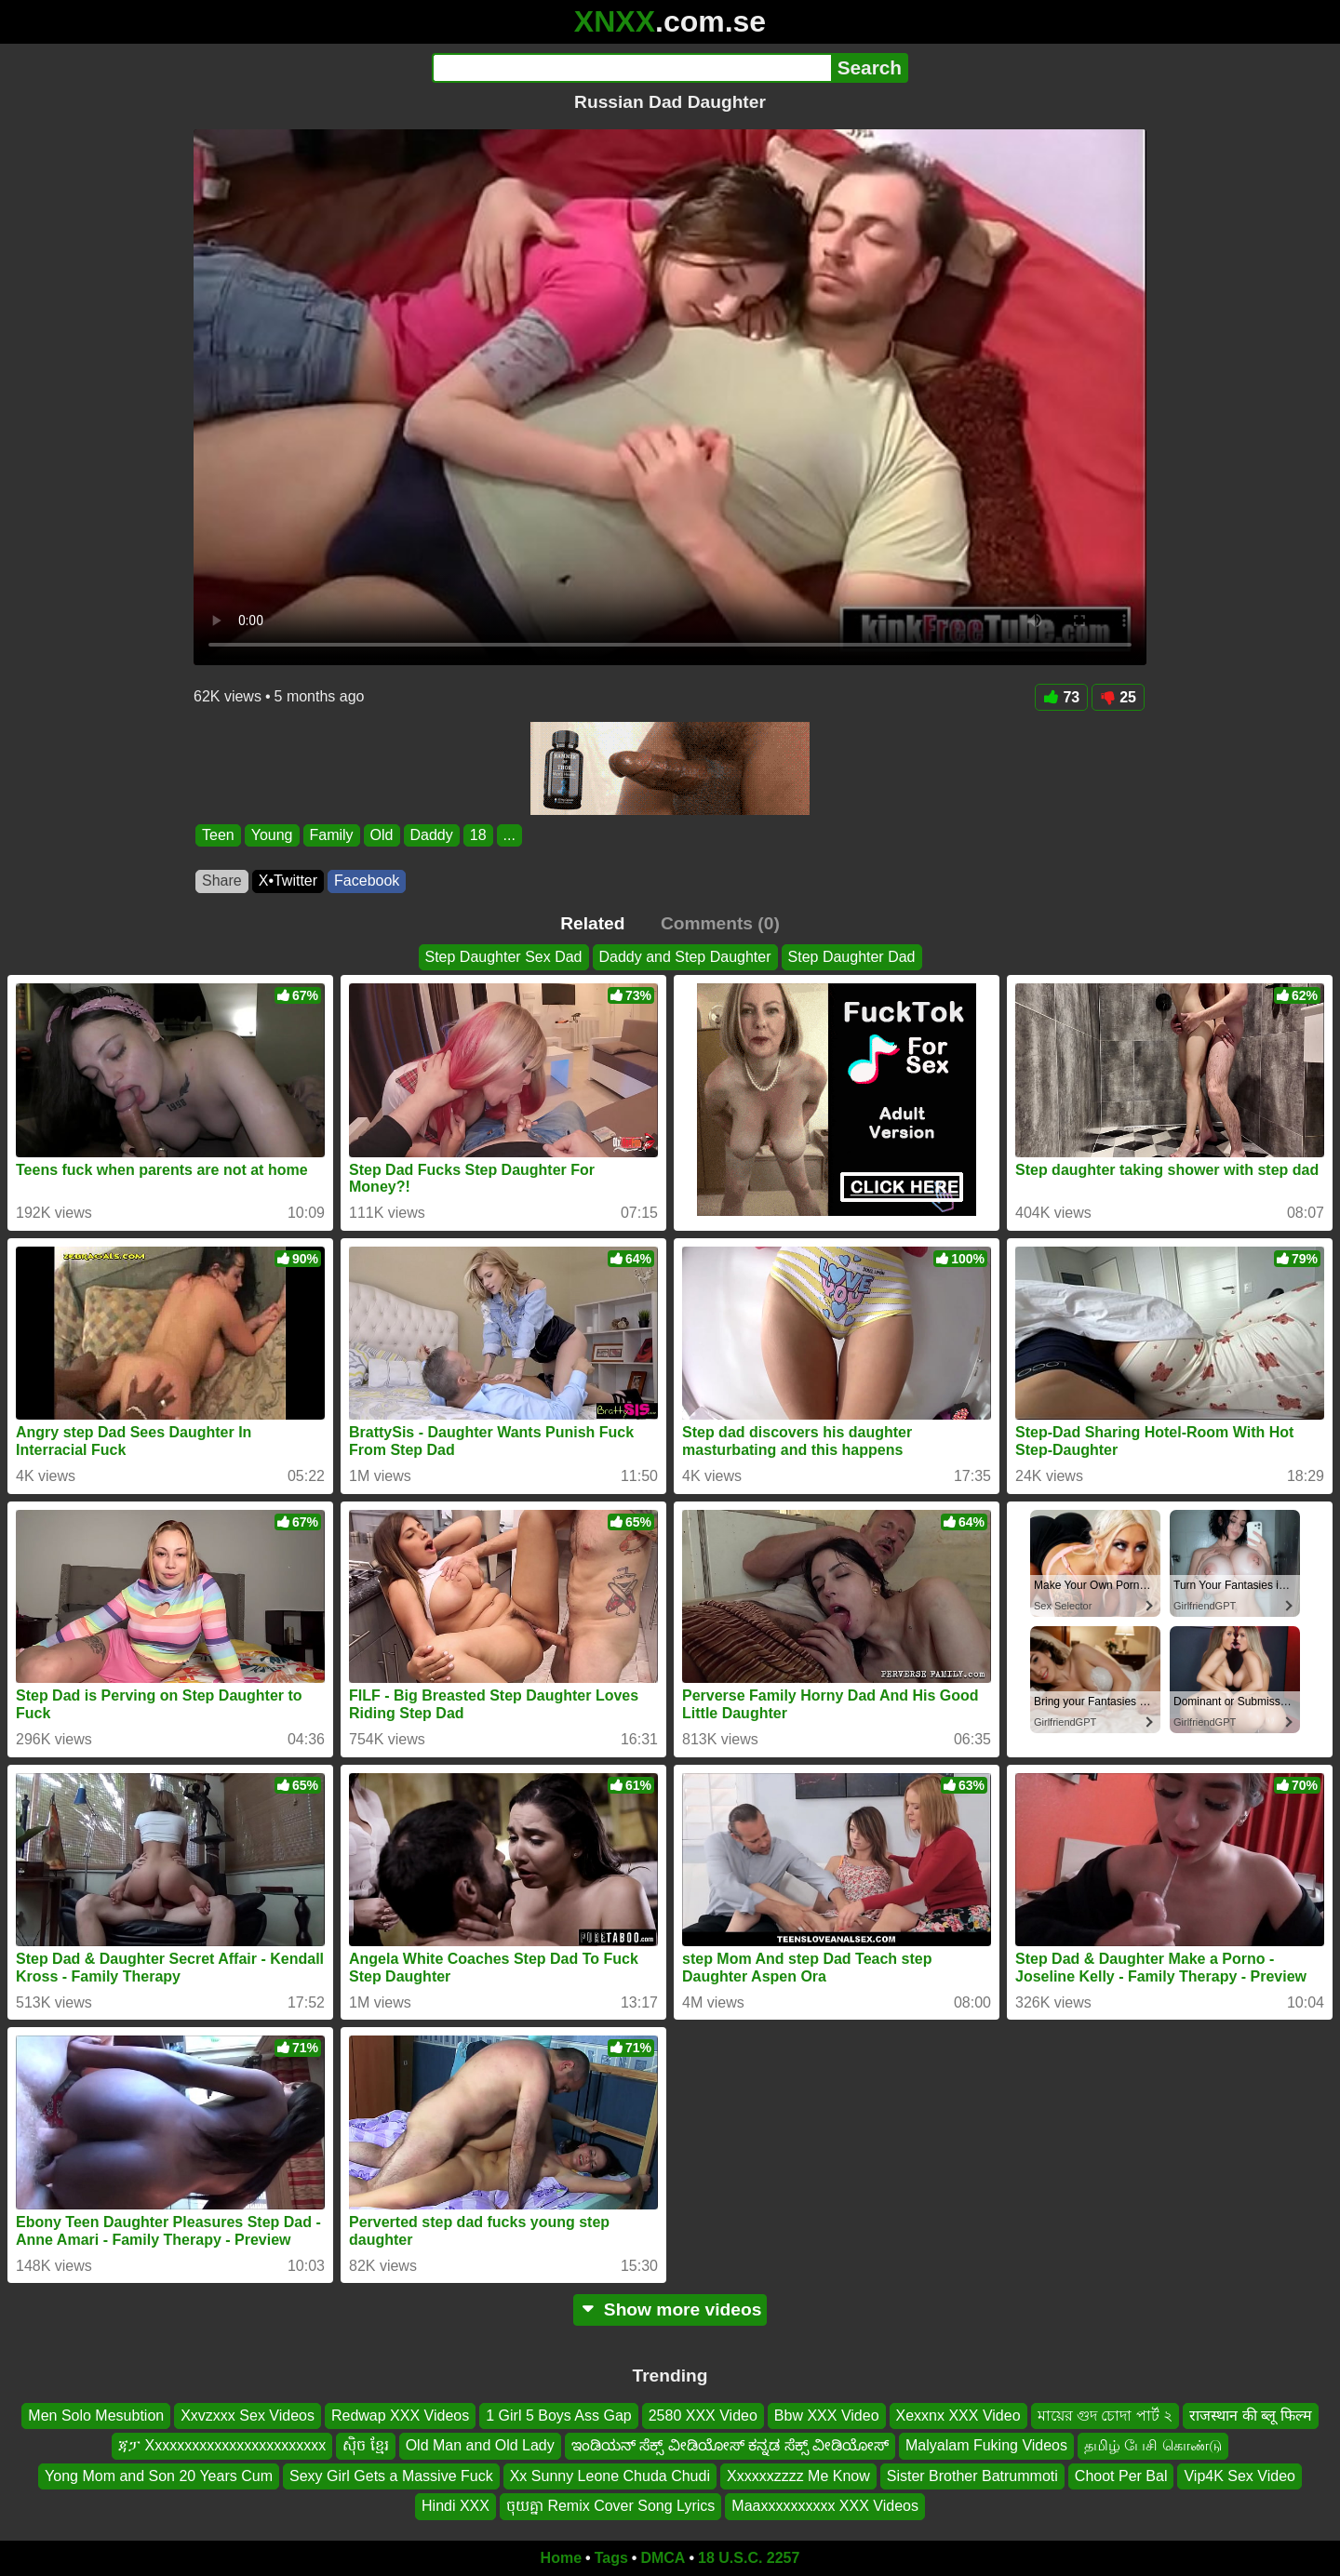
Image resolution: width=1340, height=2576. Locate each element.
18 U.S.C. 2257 (748, 2558)
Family (332, 835)
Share (222, 880)
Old (382, 835)
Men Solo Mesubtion (96, 2415)
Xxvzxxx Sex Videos (248, 2415)
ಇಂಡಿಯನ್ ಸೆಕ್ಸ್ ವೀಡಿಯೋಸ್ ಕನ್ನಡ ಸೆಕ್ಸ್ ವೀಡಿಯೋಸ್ (730, 2445)
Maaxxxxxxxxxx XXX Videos (824, 2506)
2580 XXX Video (703, 2415)
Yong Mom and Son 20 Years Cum (159, 2475)
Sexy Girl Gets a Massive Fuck (391, 2475)
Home (561, 2558)
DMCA (662, 2558)
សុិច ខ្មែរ (365, 2445)
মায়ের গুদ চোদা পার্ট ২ (1105, 2415)
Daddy (431, 835)
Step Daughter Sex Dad (504, 957)
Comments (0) (720, 923)
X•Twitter (288, 880)
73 (1061, 697)
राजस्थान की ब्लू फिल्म (1250, 2415)
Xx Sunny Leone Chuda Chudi (610, 2475)
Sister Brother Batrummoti (972, 2475)
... (509, 835)
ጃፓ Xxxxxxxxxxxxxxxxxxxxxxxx (222, 2445)
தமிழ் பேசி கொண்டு (1153, 2445)
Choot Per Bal (1121, 2475)
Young (272, 835)
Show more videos (670, 2309)
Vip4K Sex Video (1239, 2475)
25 (1118, 697)
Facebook (366, 880)
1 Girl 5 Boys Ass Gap (559, 2415)
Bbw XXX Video (826, 2415)
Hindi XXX (455, 2506)
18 (478, 835)
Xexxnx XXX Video (958, 2415)
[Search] (631, 68)
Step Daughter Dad (852, 957)
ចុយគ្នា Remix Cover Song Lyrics (610, 2506)
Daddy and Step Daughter (685, 957)
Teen (218, 835)
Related (592, 923)
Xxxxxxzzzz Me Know (798, 2475)
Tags (611, 2558)
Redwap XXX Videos (400, 2415)
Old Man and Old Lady (480, 2445)
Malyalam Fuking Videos (986, 2445)
